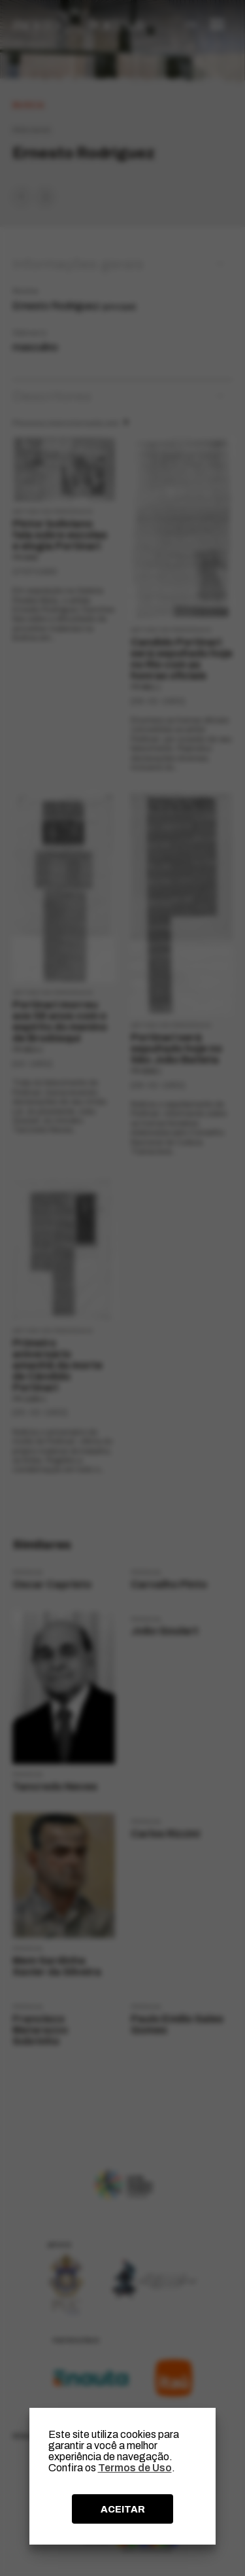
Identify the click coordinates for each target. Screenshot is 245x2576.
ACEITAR (123, 2509)
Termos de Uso (135, 2467)
